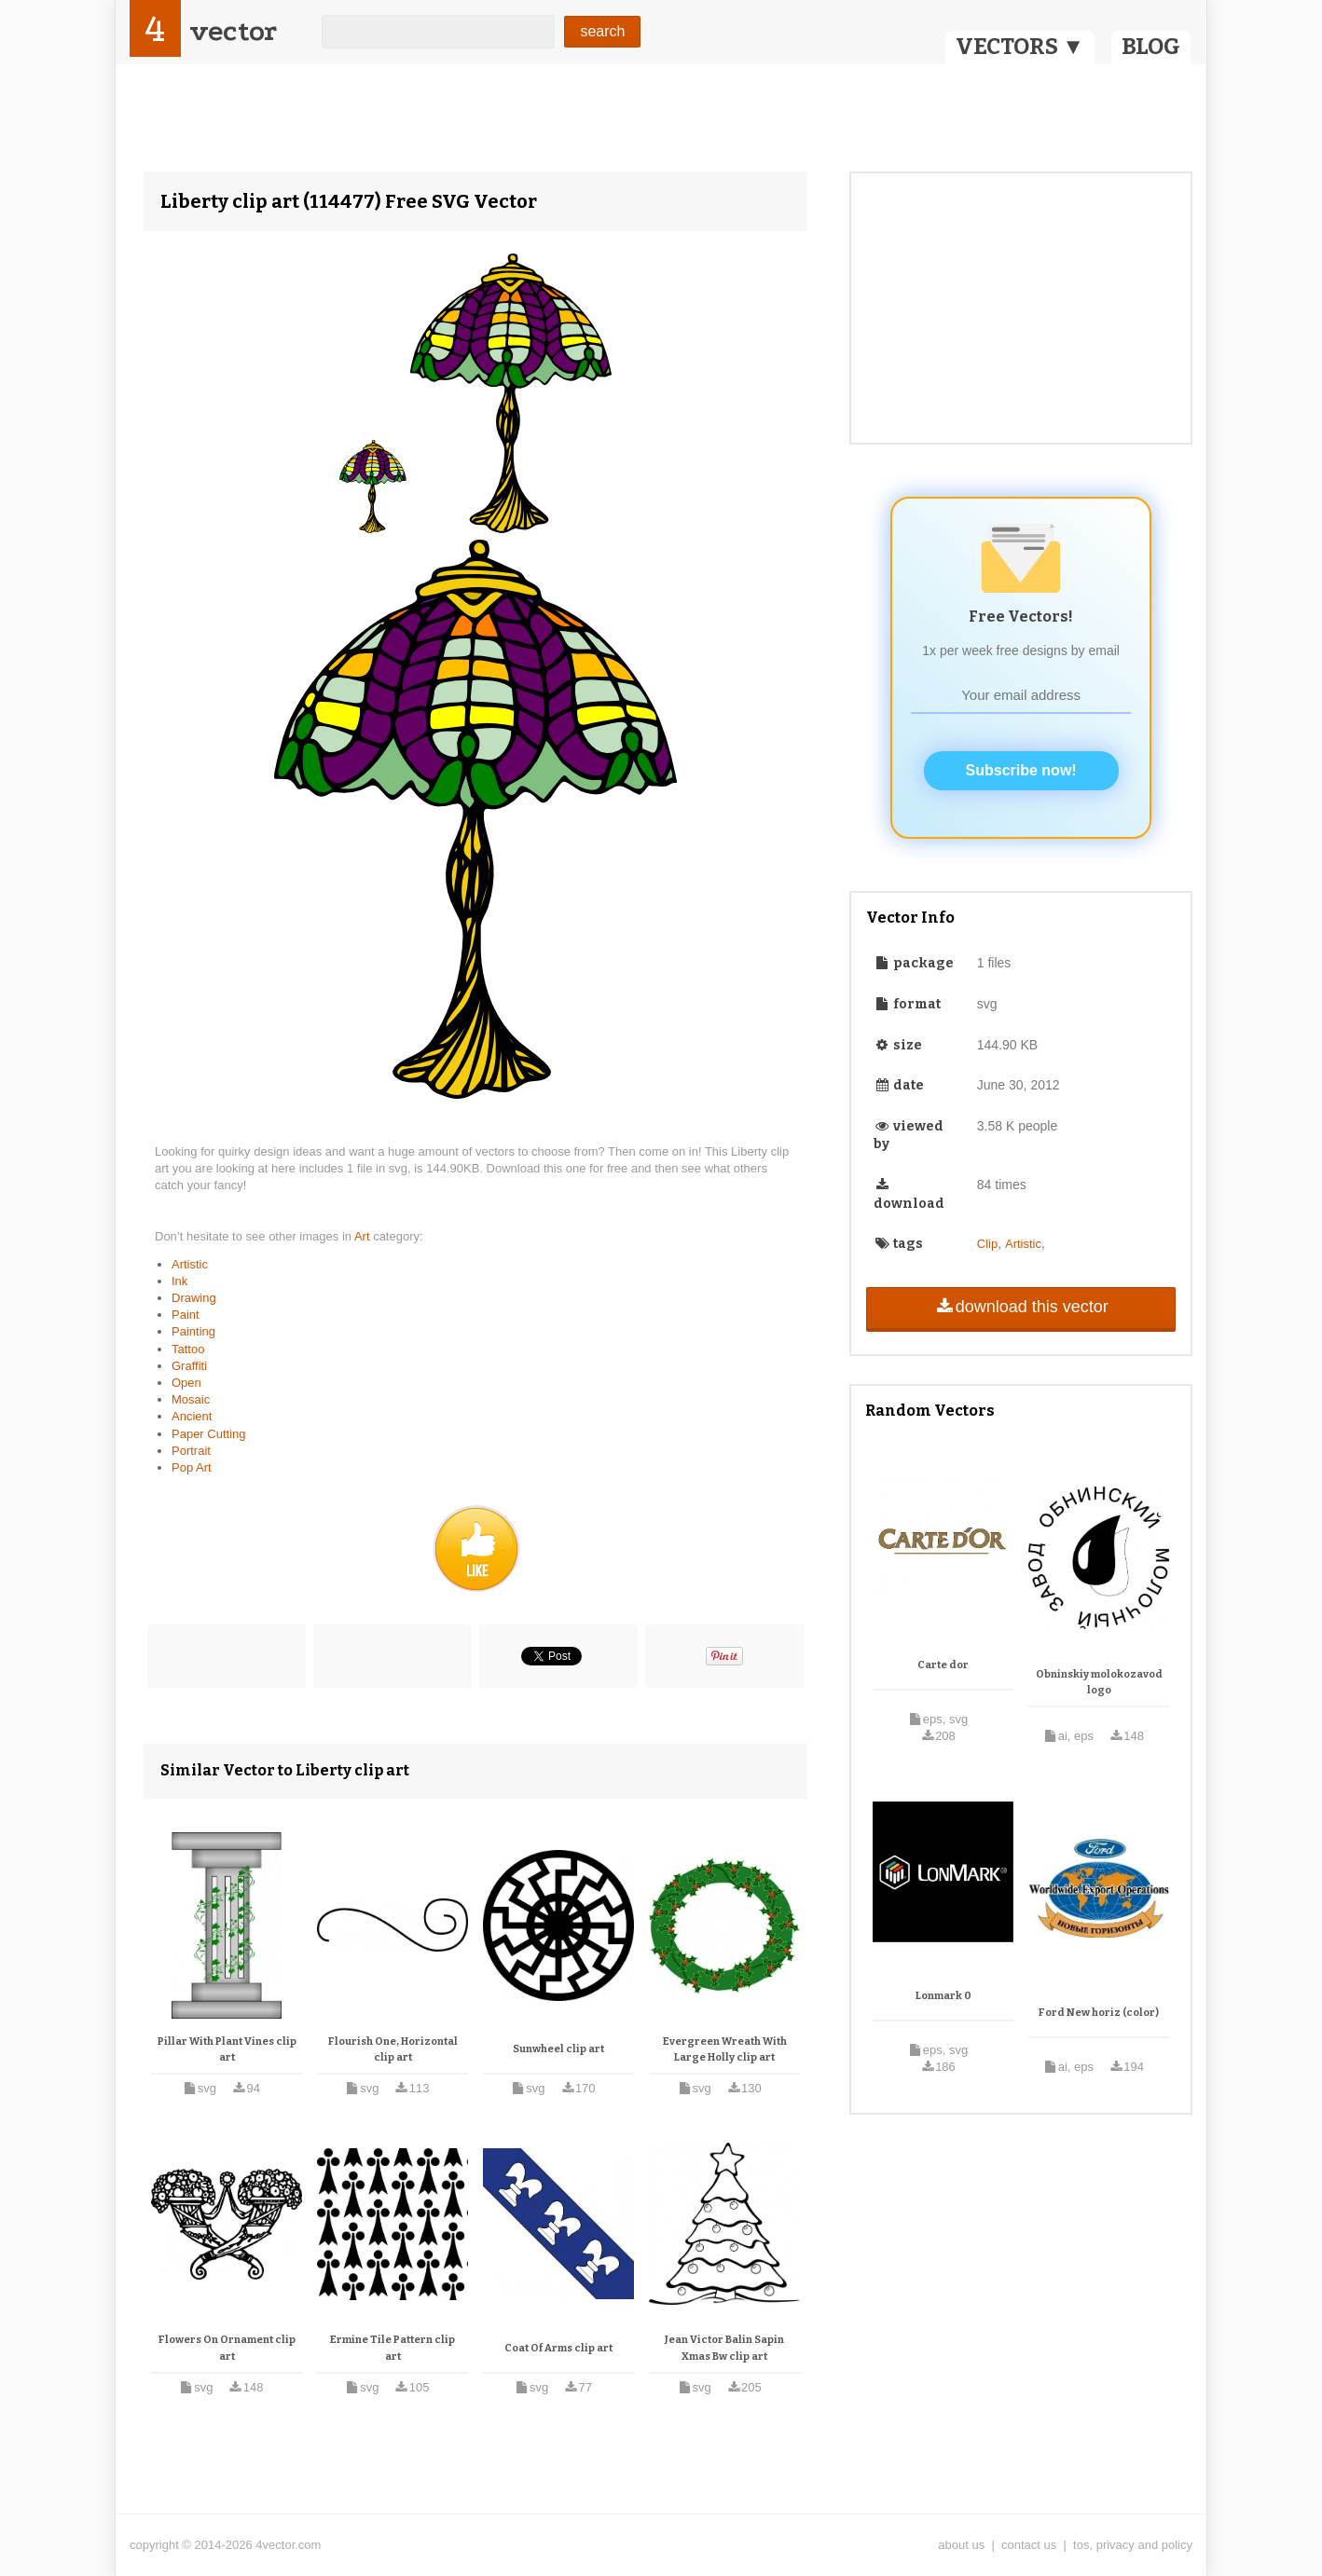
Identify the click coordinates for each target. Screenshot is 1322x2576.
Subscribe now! (1021, 770)
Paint (186, 1315)
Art (363, 1236)
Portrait (191, 1451)
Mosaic (191, 1399)
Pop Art (192, 1467)
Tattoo (188, 1349)
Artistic (190, 1264)
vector (233, 31)
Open (186, 1383)
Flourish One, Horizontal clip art (393, 2049)
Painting (193, 1331)
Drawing (194, 1298)
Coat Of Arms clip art (558, 2348)
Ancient (192, 1416)
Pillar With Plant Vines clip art (227, 2049)
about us (961, 2545)
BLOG (1151, 47)
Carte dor (943, 1665)
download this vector (1020, 1306)
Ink (179, 1281)
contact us (1028, 2545)
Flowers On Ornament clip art (227, 2348)
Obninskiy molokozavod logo (1099, 1682)
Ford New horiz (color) (1099, 2013)
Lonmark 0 (943, 1996)
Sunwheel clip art (558, 2049)
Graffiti (189, 1366)
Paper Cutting (209, 1434)
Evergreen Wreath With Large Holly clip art (725, 2049)
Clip (987, 1244)
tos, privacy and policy (1132, 2545)
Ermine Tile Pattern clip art (392, 2348)
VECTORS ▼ (1020, 47)
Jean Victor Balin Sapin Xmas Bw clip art (724, 2348)
